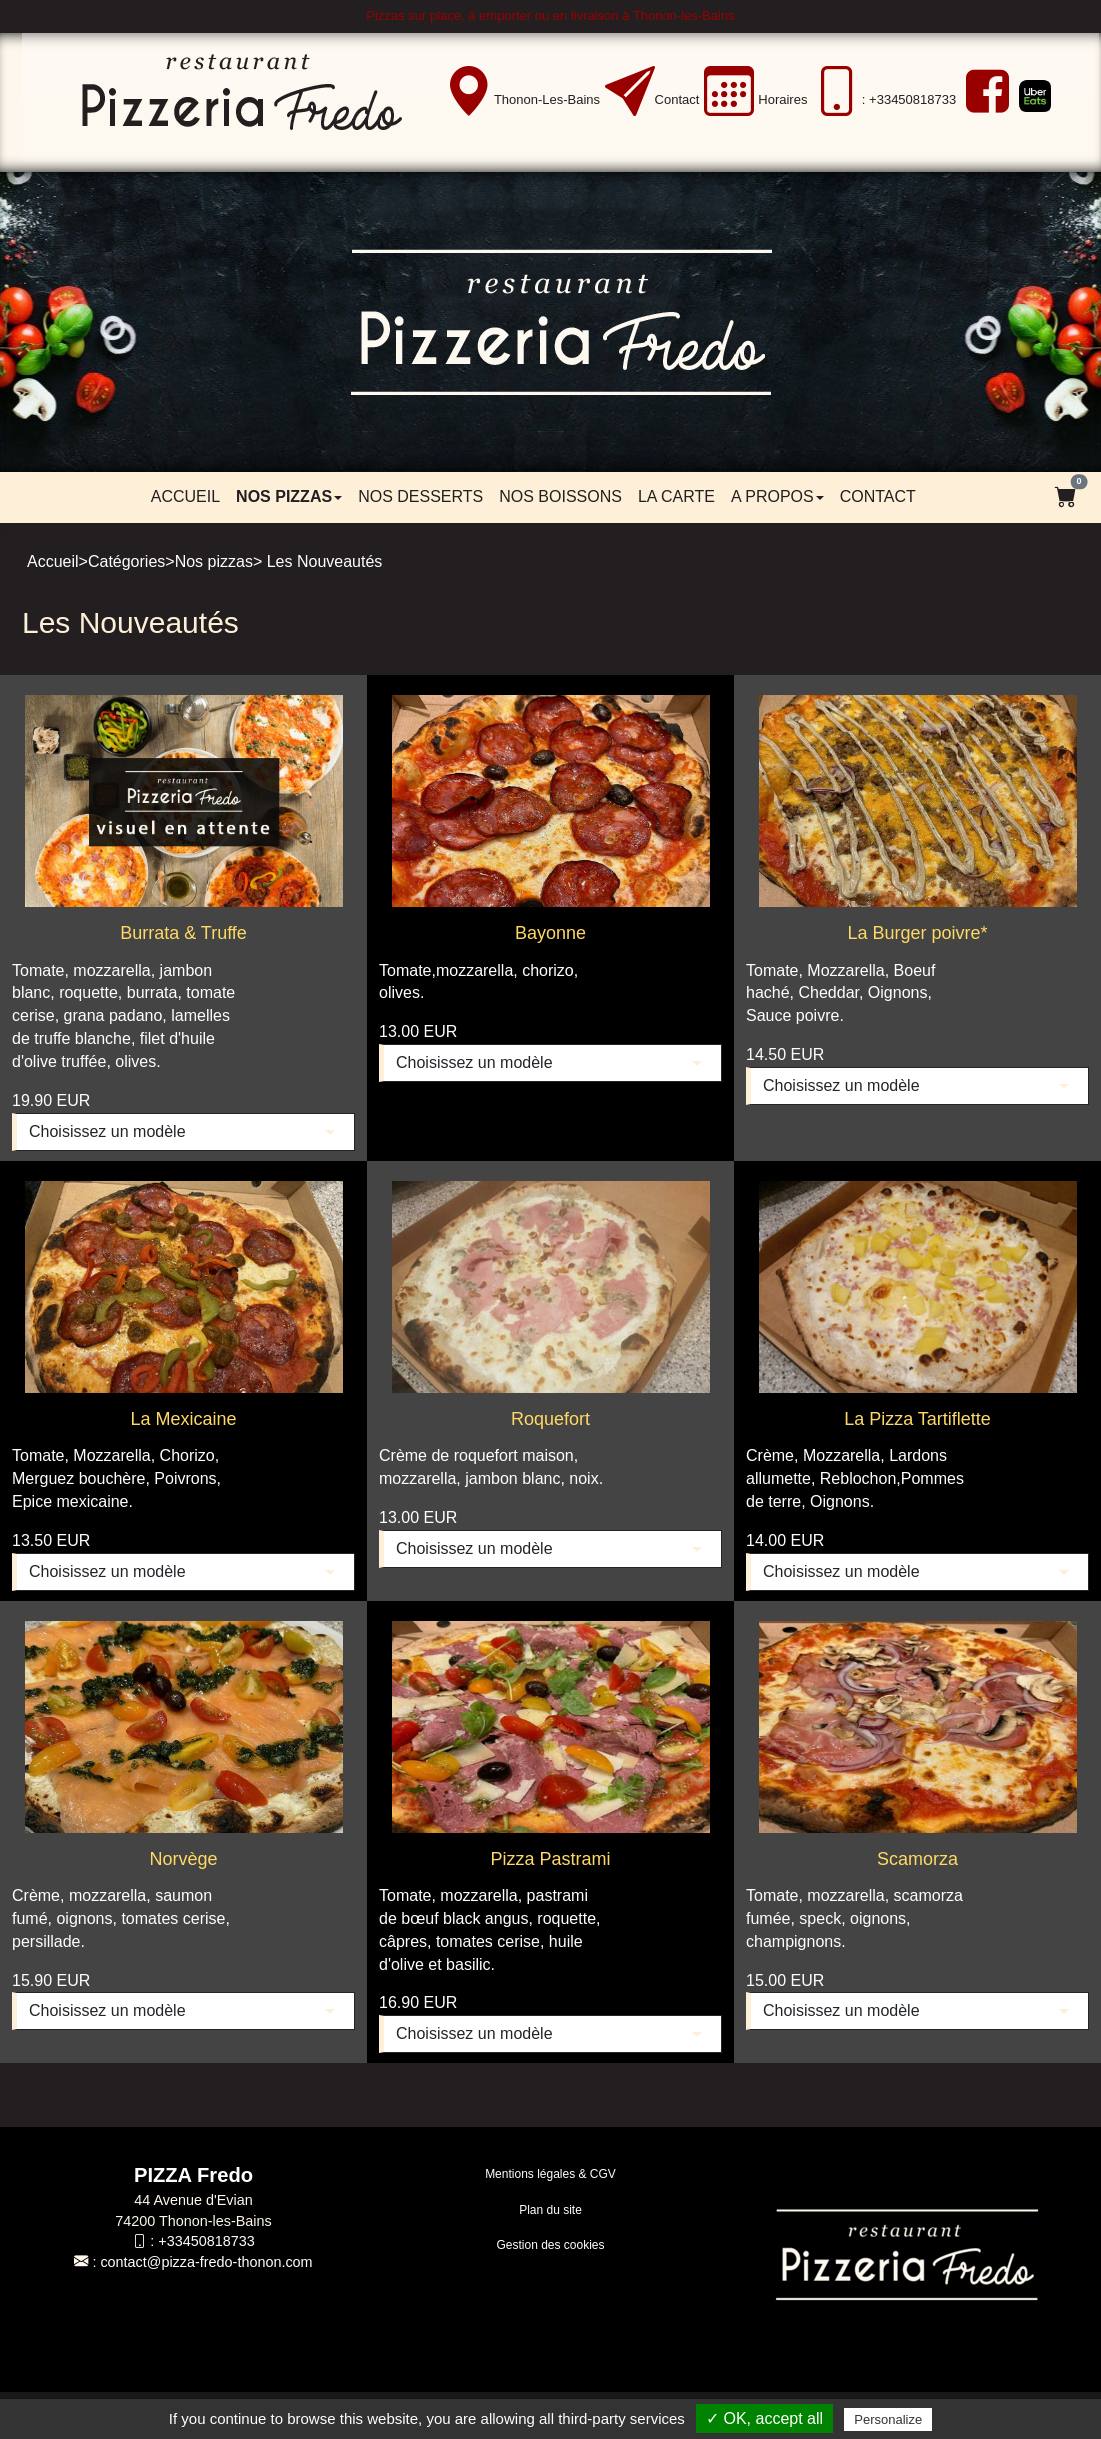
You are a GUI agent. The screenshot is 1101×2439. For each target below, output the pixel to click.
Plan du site (550, 2210)
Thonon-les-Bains (547, 99)
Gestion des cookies (550, 2245)
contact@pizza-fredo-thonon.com (206, 2262)
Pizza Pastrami (550, 1859)
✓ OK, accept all (764, 2418)
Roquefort (550, 1419)
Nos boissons (560, 496)
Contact (677, 99)
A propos (777, 496)
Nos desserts (420, 496)
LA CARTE (676, 496)
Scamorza (917, 1859)
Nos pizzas (289, 496)
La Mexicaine (183, 1419)
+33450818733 (206, 2241)
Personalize (888, 2419)
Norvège (183, 1859)
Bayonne (550, 933)
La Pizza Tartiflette (917, 1419)
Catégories (126, 561)
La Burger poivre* (917, 933)
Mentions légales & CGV (550, 2174)
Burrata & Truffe (183, 933)
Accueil (185, 496)
